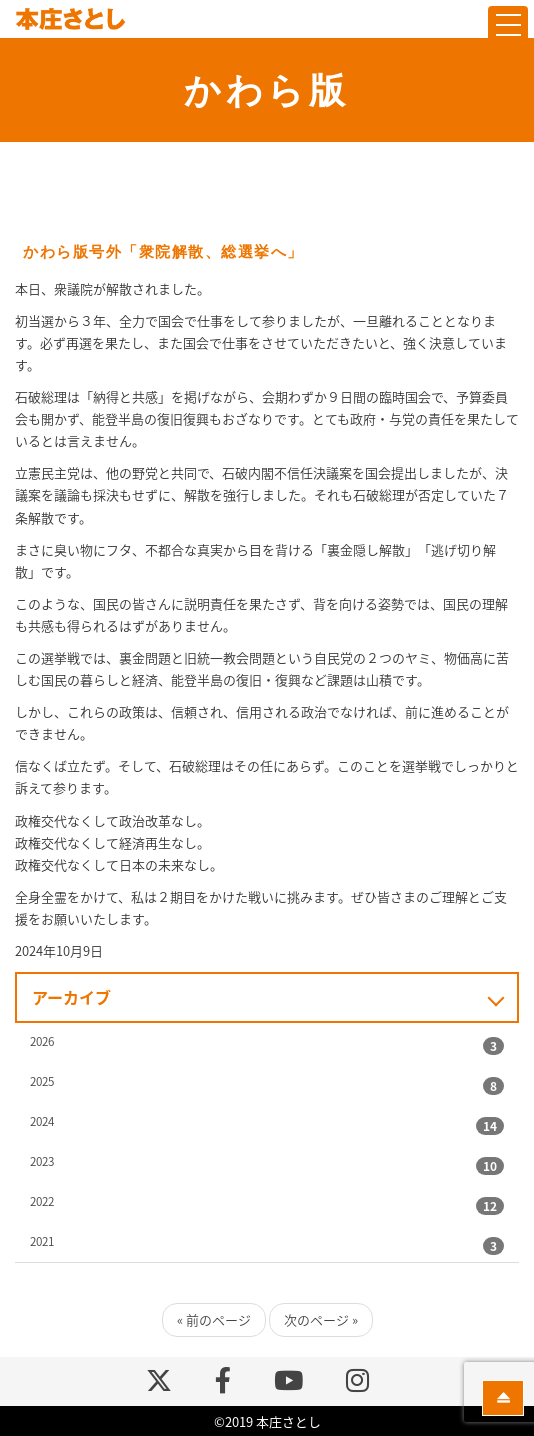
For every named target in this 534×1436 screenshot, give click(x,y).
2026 (42, 1041)
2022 (42, 1201)
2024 (42, 1121)
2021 (42, 1241)
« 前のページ (214, 1319)
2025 (42, 1081)
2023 (42, 1161)
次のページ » (321, 1319)
